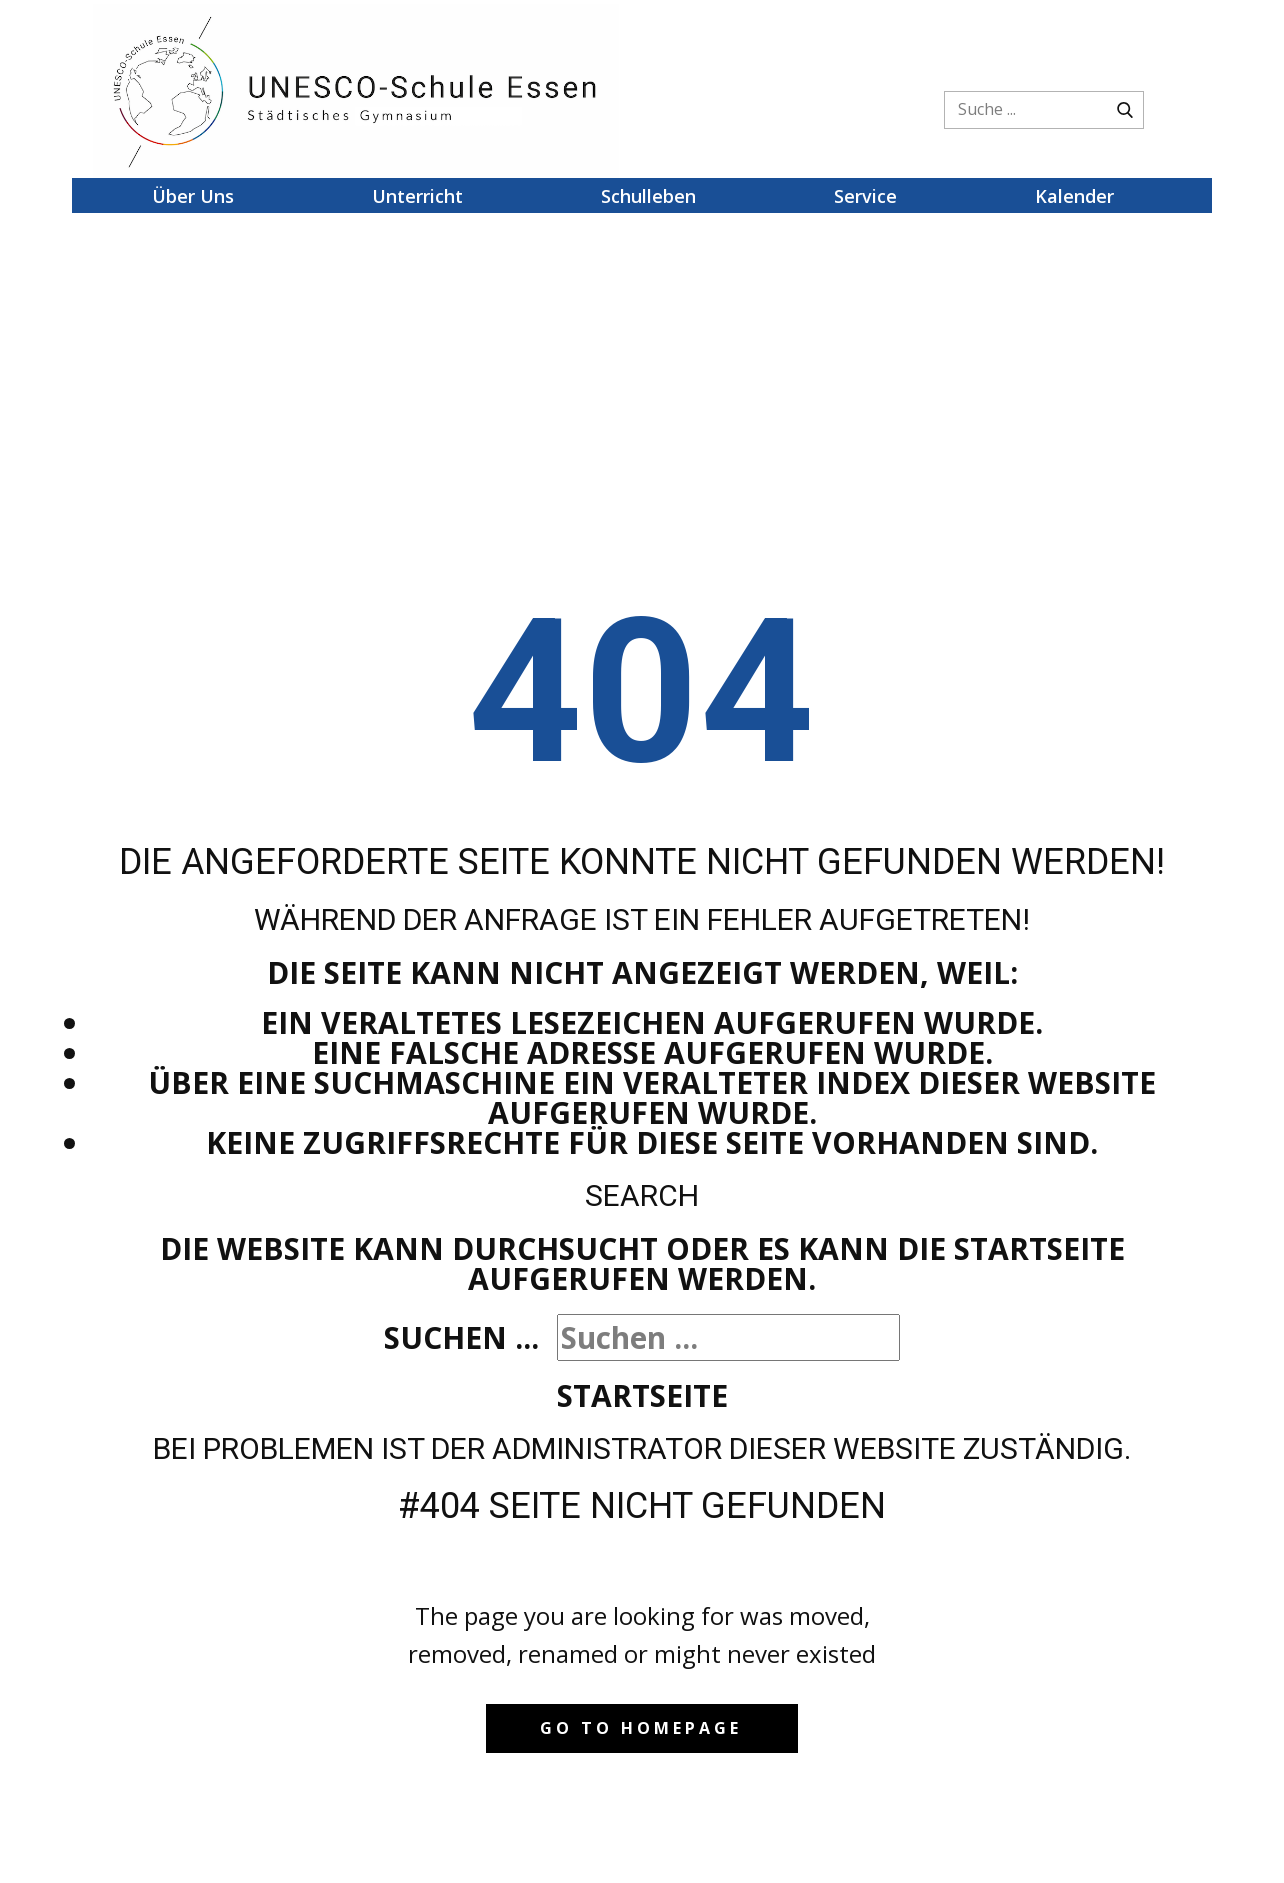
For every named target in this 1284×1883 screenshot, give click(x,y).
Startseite (642, 1395)
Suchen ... (461, 1337)
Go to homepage (641, 1728)
